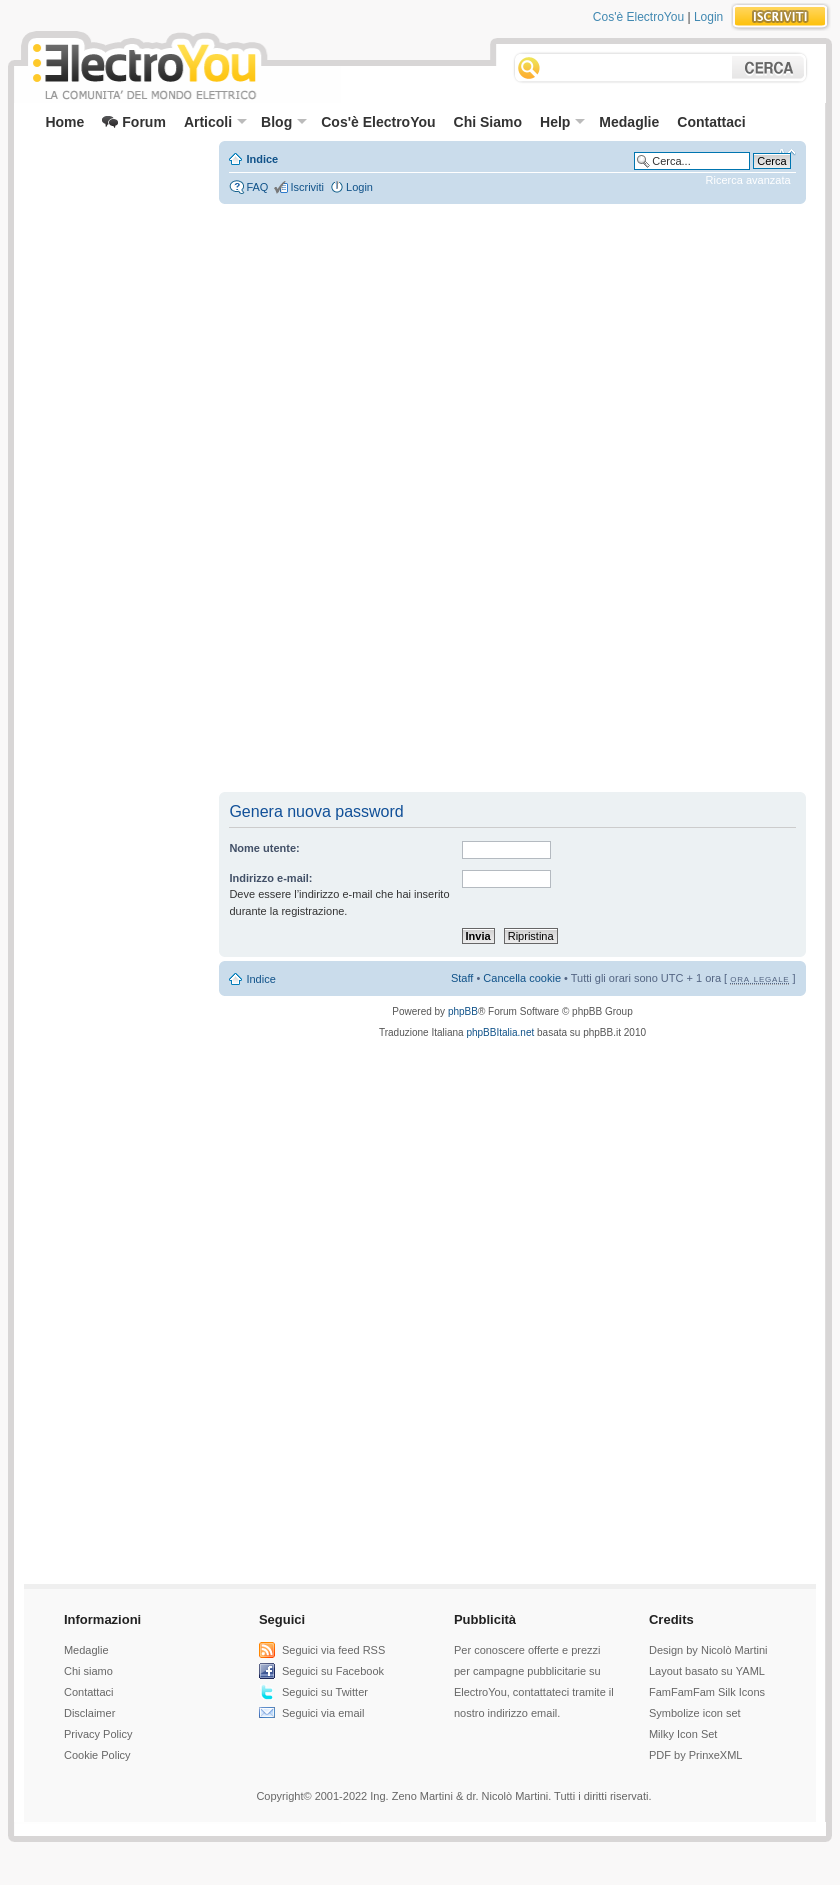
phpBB (463, 1011)
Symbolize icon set (695, 1713)
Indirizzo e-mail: (270, 878)
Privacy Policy (98, 1734)
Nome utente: (264, 848)
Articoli (215, 122)
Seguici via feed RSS (333, 1650)
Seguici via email (323, 1713)
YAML (750, 1671)
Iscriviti (307, 187)
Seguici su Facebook (333, 1671)
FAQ (257, 187)
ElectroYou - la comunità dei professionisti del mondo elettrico (143, 68)
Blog (284, 122)
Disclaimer (89, 1713)
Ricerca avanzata (748, 180)
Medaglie (629, 122)
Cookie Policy (97, 1755)
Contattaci (711, 122)
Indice (262, 159)
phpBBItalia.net (500, 1032)
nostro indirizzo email (505, 1713)
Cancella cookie (522, 978)
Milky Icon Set (683, 1734)
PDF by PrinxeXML (696, 1755)
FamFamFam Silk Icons (707, 1692)
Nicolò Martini (734, 1650)
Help (562, 122)
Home (64, 122)
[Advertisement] (114, 186)
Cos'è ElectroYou (638, 17)
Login (708, 17)
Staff (462, 978)
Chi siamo (88, 1671)
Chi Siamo (488, 122)
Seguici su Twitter (325, 1692)
